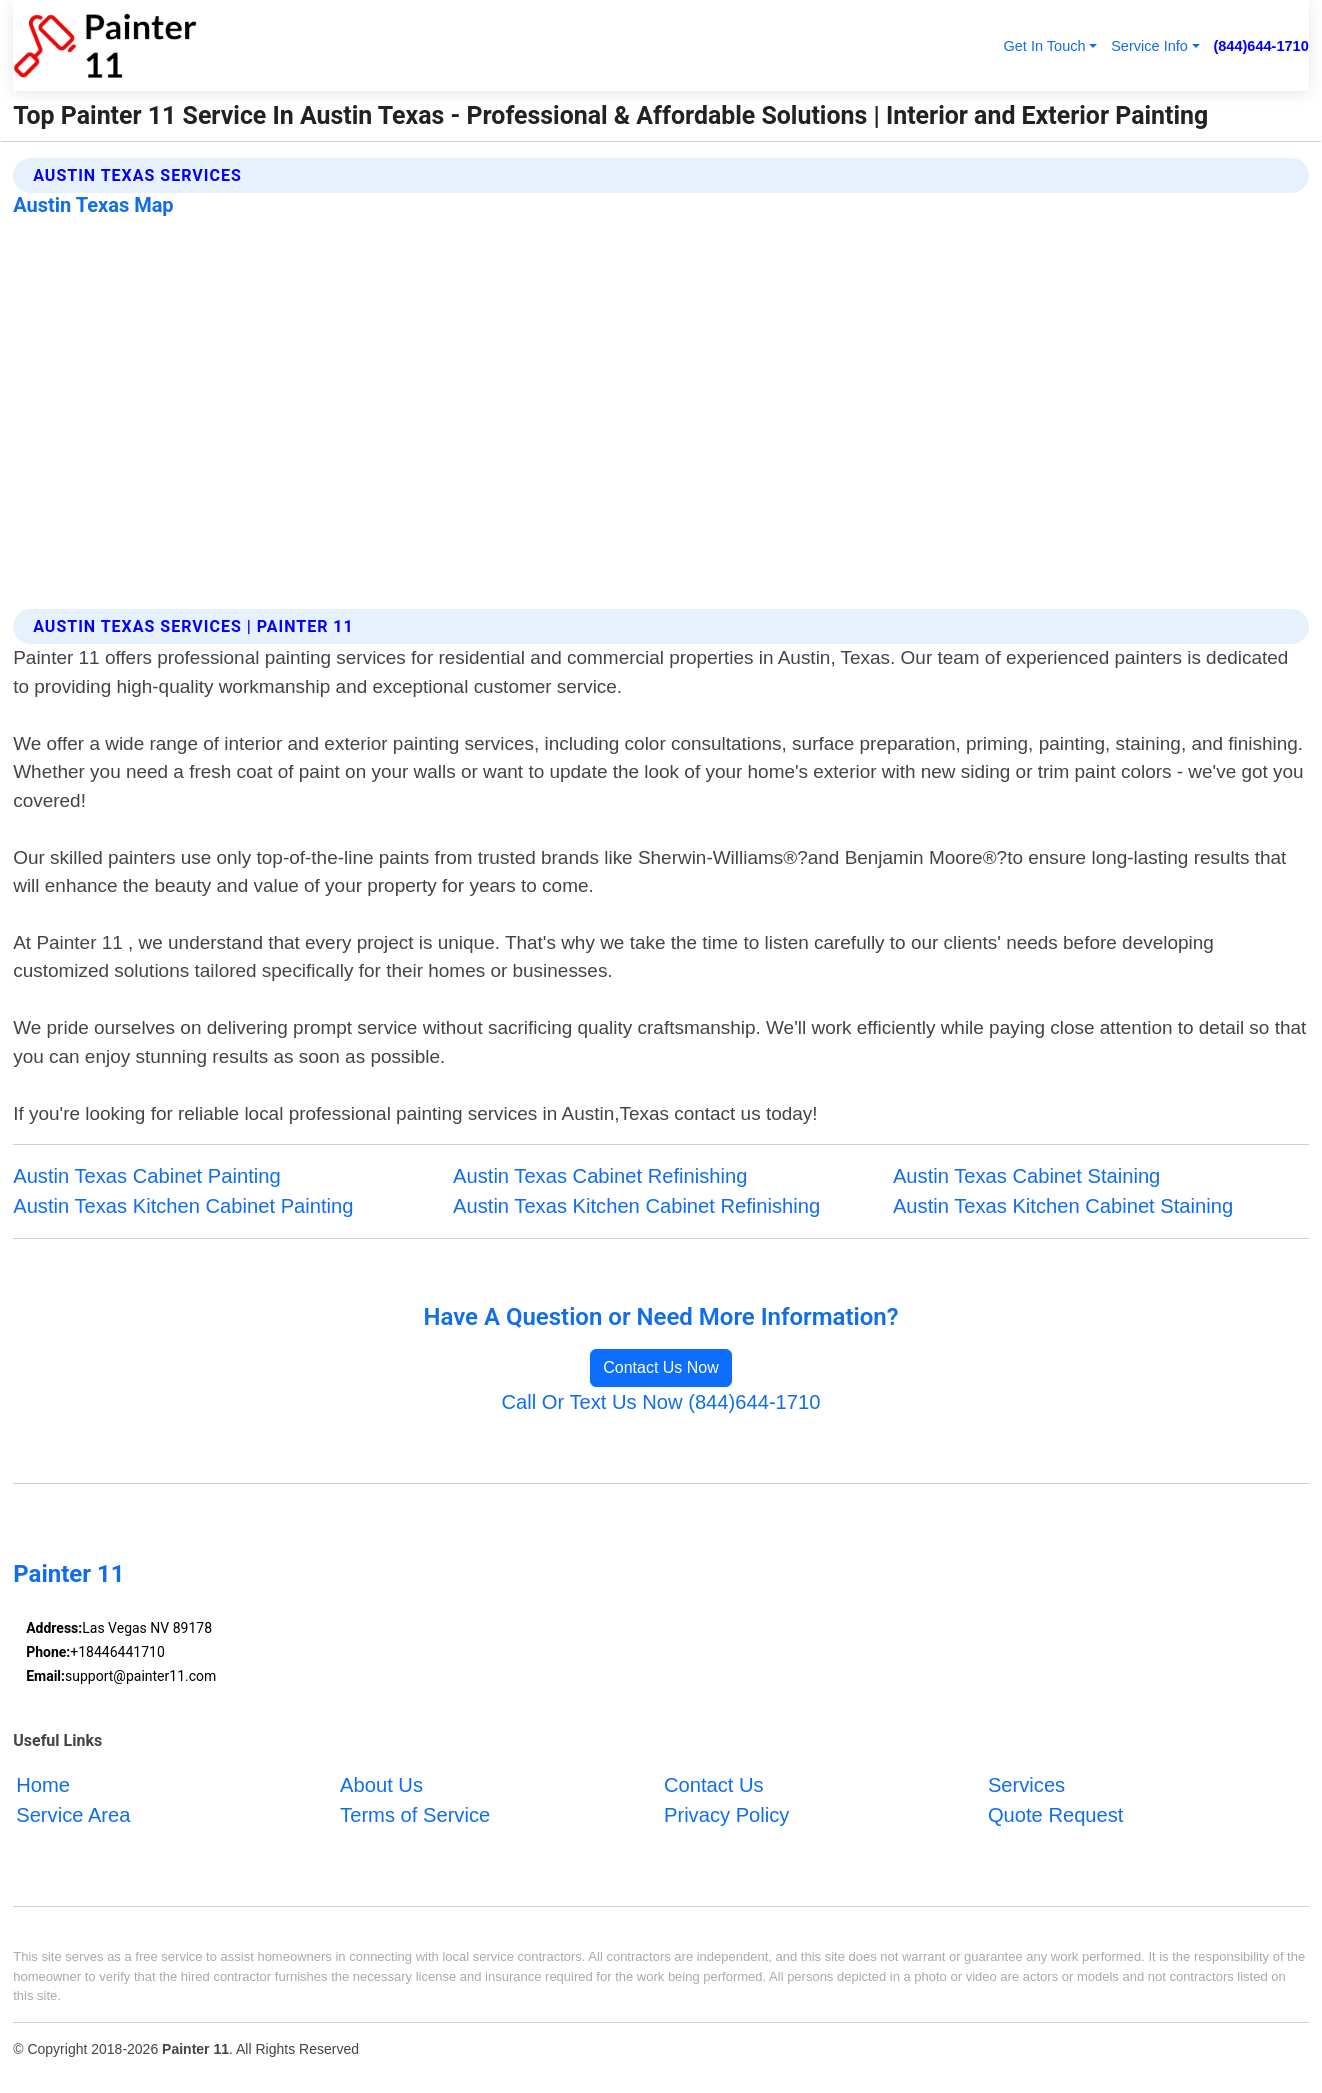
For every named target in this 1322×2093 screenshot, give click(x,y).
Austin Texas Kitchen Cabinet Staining (1063, 1206)
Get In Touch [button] (1044, 46)
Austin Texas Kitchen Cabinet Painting (183, 1206)
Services (1026, 1785)
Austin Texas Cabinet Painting (146, 1176)
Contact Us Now (661, 1367)
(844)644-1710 (1260, 46)
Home (43, 1785)
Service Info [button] (1149, 46)
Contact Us (714, 1785)
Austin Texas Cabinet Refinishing (600, 1176)
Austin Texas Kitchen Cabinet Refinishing (636, 1206)
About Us (381, 1785)
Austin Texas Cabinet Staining (1026, 1176)
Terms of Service (415, 1815)
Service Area (73, 1815)
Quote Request (1056, 1815)
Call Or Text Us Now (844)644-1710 (661, 1402)
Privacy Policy (726, 1815)
